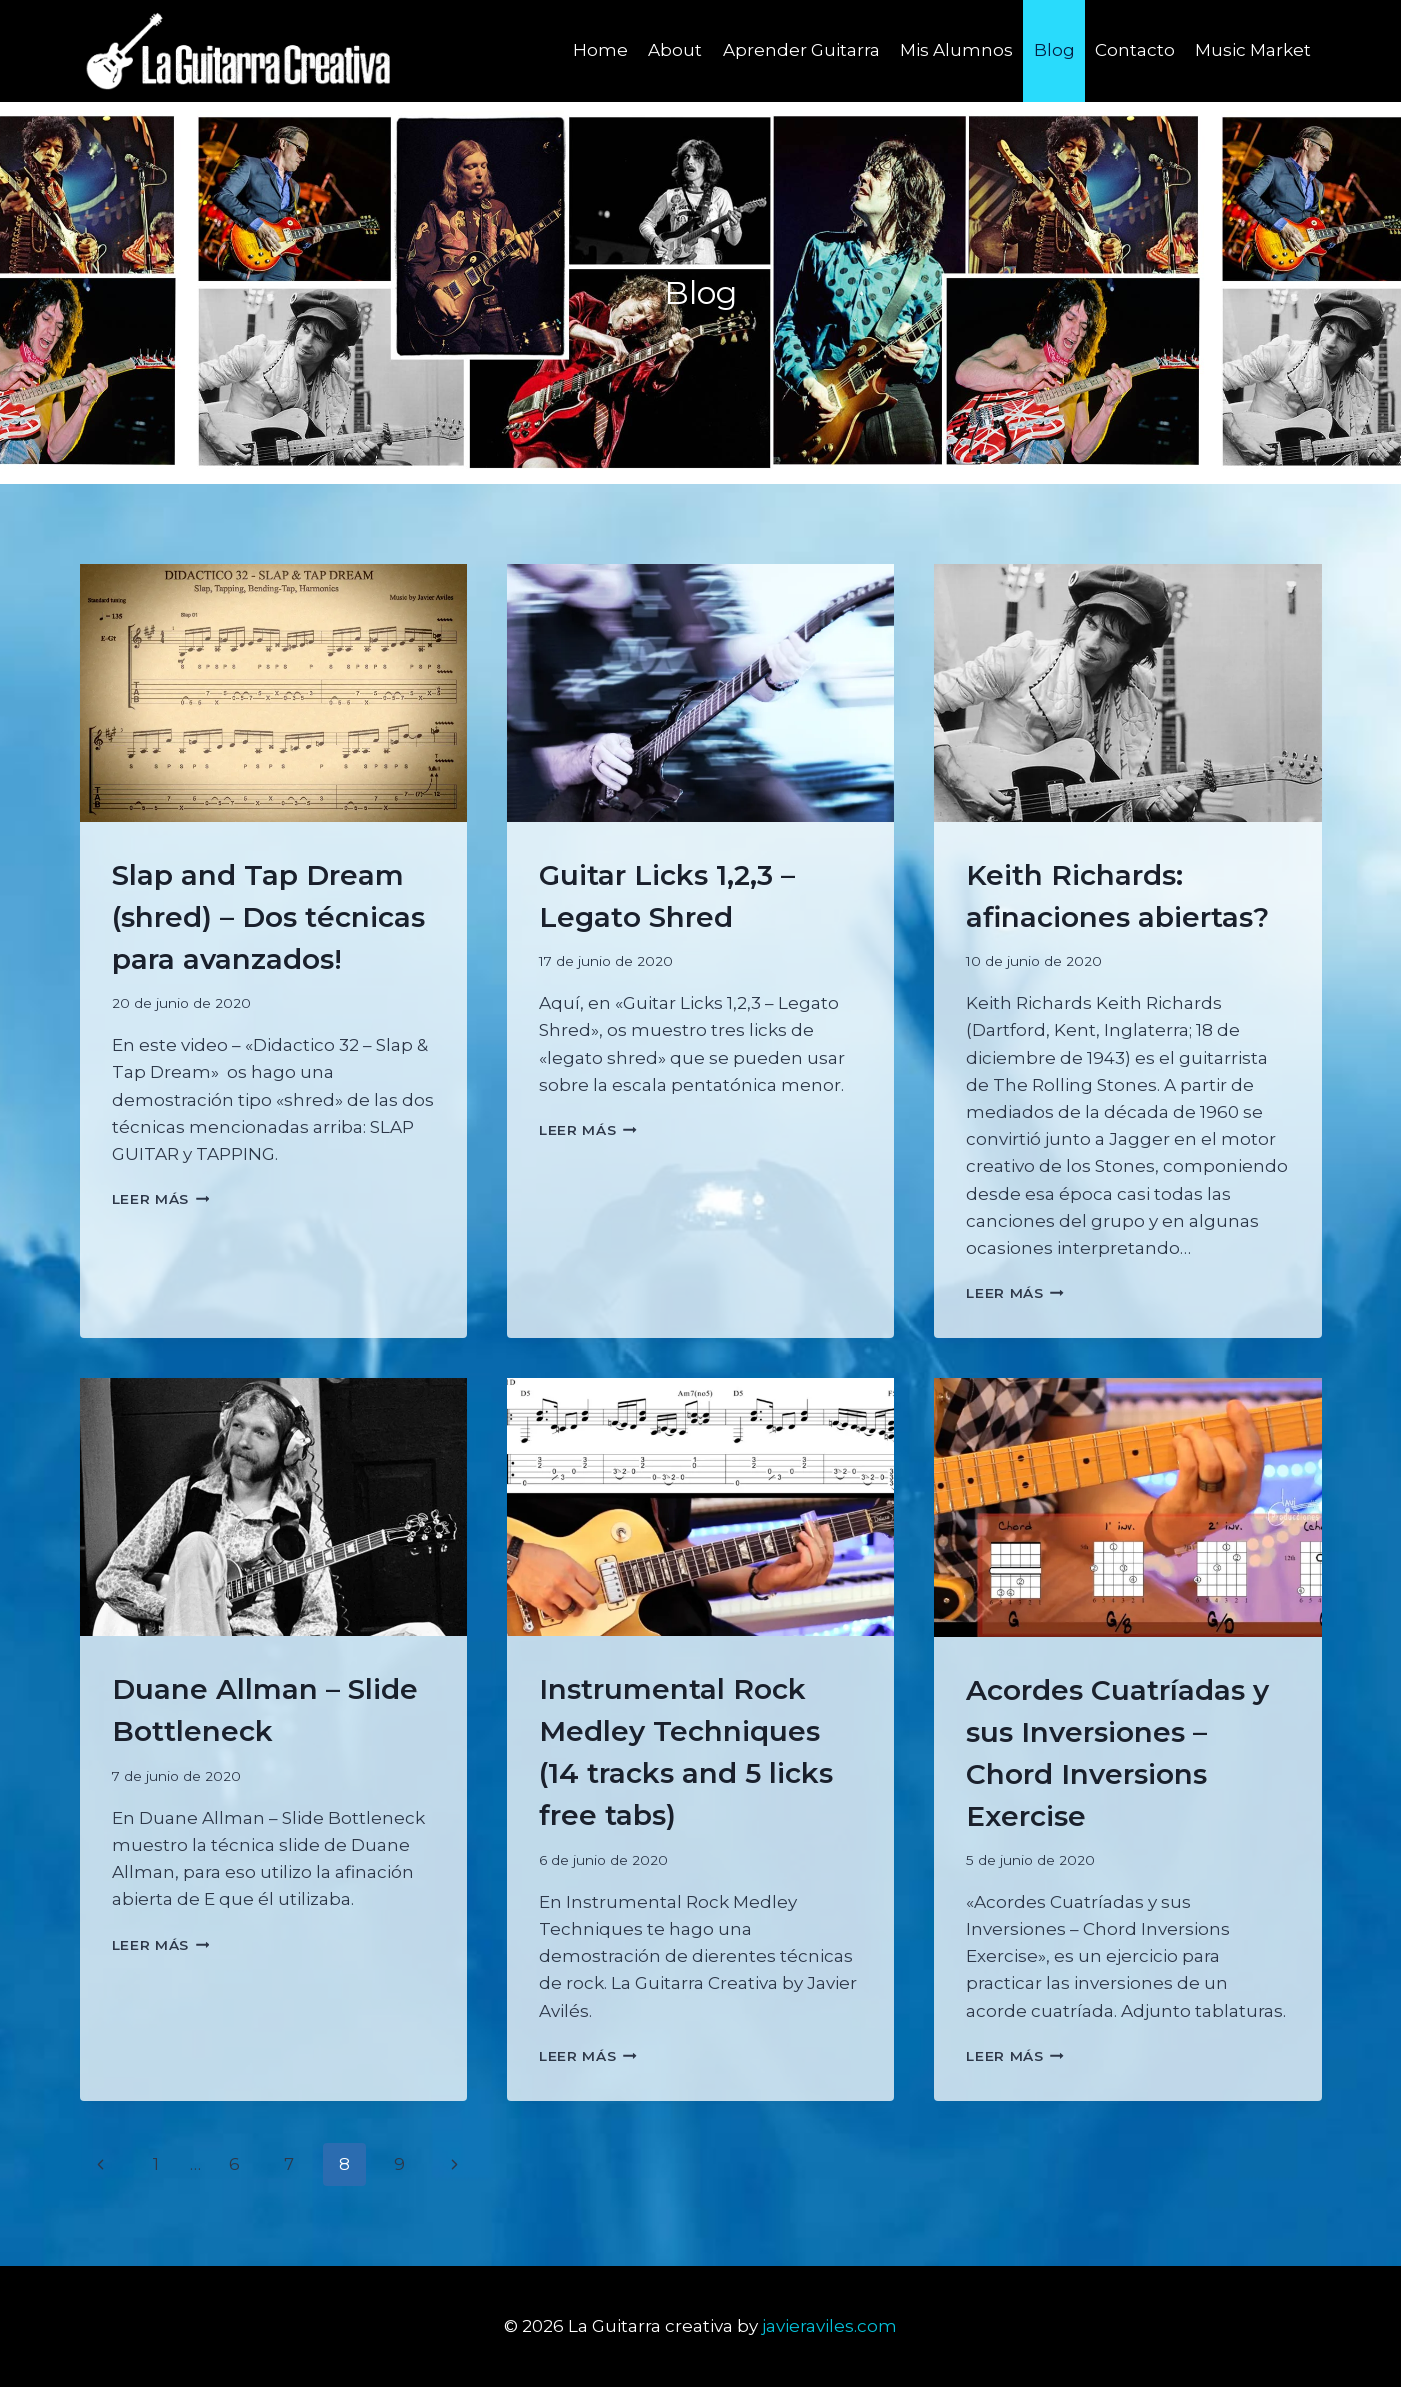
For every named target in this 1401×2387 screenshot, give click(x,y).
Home (600, 50)
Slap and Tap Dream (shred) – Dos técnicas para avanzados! (268, 917)
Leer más (161, 1199)
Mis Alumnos (956, 50)
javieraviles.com (829, 2326)
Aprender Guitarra (801, 50)
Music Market (1253, 50)
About (675, 50)
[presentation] (273, 693)
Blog (1054, 50)
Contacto (1135, 50)
